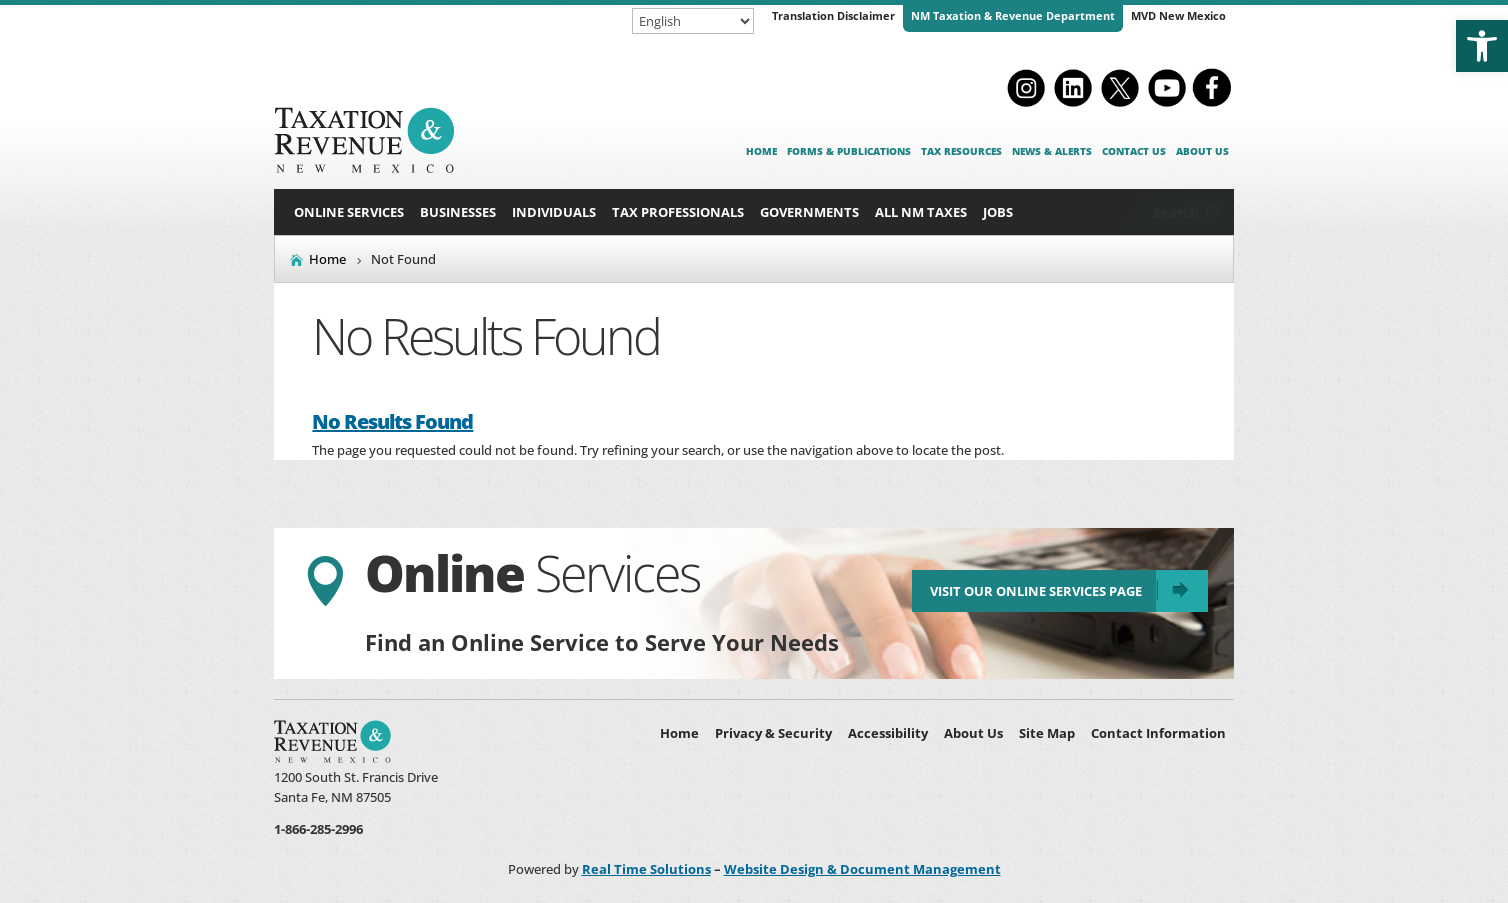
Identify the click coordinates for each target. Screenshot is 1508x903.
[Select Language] (693, 21)
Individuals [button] (554, 212)
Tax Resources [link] (961, 151)
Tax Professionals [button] (678, 212)
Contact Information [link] (1158, 733)
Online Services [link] (349, 212)
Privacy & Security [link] (773, 733)
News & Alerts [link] (1052, 151)
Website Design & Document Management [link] (862, 869)
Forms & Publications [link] (849, 151)
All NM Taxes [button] (921, 212)
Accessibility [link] (888, 733)
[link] (1482, 46)
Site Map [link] (1047, 733)
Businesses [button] (458, 212)
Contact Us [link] (1134, 151)
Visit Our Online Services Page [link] (1036, 591)
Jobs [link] (998, 212)
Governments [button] (809, 212)
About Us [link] (1202, 151)
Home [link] (761, 151)
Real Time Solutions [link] (646, 869)
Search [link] (1176, 212)
